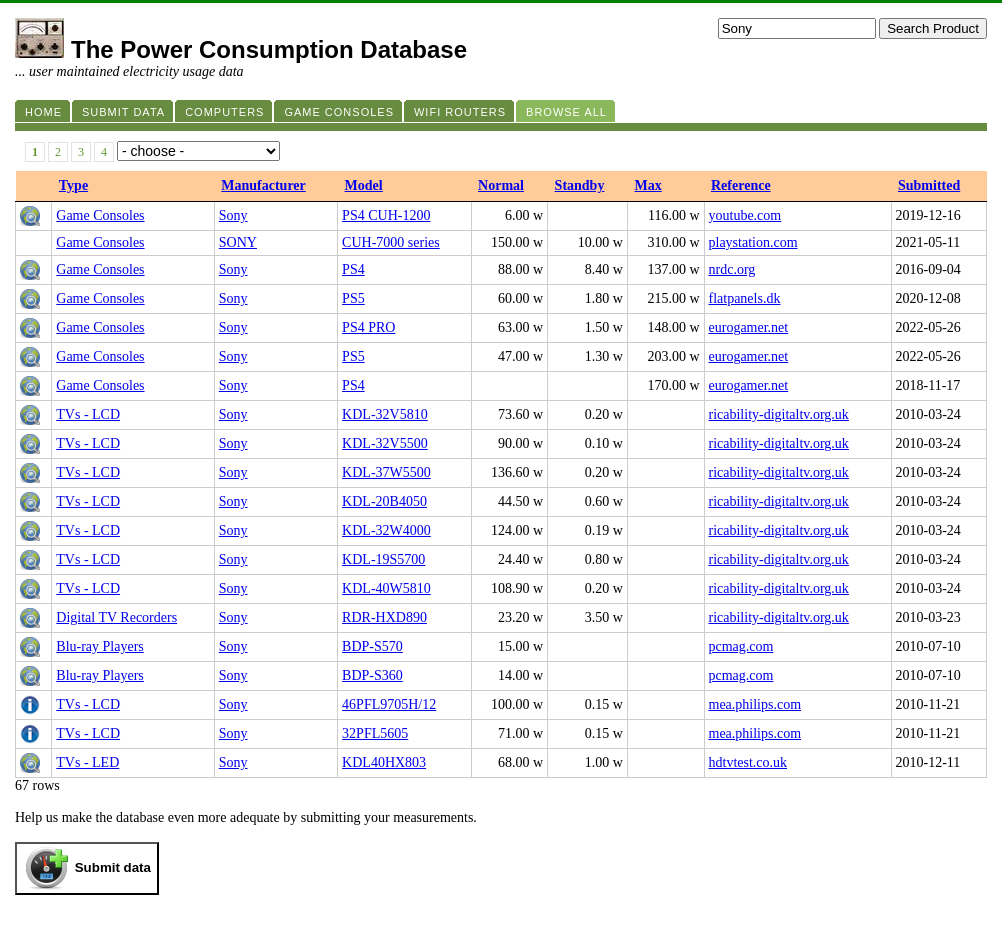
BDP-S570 (372, 646)
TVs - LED (87, 762)
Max (647, 185)
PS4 (353, 269)
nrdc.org (732, 269)
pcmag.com (741, 646)
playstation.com (753, 242)
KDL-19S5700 (383, 559)
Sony (233, 215)
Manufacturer (263, 185)
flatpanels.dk (745, 298)
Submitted (929, 185)
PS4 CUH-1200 (386, 215)
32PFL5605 (375, 733)
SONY (238, 242)
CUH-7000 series (391, 242)
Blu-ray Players (99, 646)
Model (364, 185)
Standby (580, 185)
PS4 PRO (368, 327)
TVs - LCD (88, 414)
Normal (501, 185)
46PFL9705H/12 (389, 704)
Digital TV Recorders (116, 617)
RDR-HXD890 (384, 617)
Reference (741, 185)
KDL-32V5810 (385, 414)
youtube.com (745, 215)
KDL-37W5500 (386, 472)
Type (73, 185)
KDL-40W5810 (386, 588)
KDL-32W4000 (386, 530)
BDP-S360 (372, 675)
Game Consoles (100, 215)
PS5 (353, 298)
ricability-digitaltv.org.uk (779, 414)
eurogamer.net (749, 327)
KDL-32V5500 (385, 443)
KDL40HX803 (384, 762)
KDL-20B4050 (384, 501)
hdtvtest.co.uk (748, 762)
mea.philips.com (755, 704)
